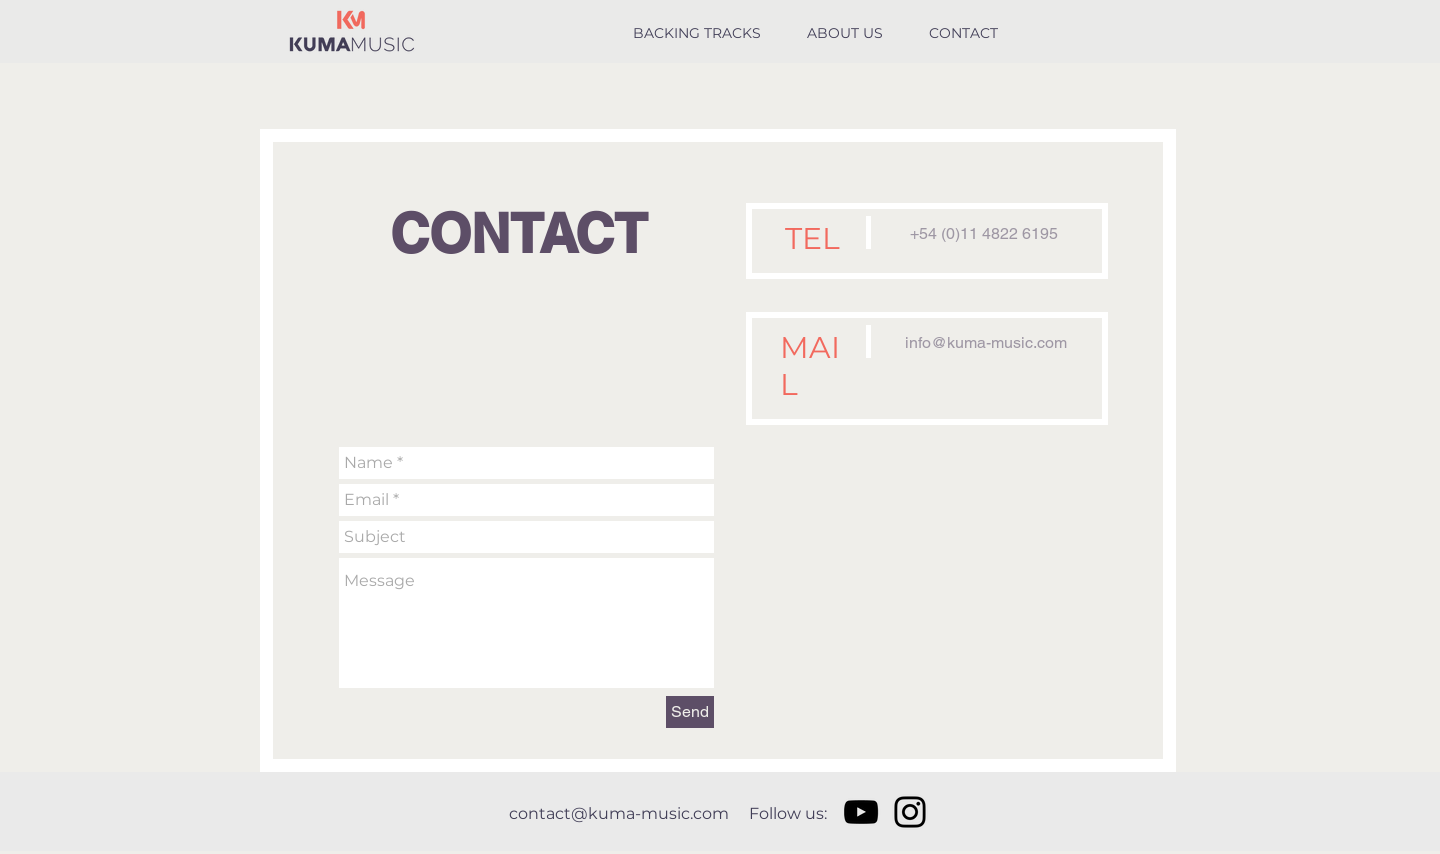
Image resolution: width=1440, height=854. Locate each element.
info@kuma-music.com (986, 342)
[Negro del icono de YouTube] (861, 812)
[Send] (690, 712)
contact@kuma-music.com (619, 813)
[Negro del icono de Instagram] (910, 812)
